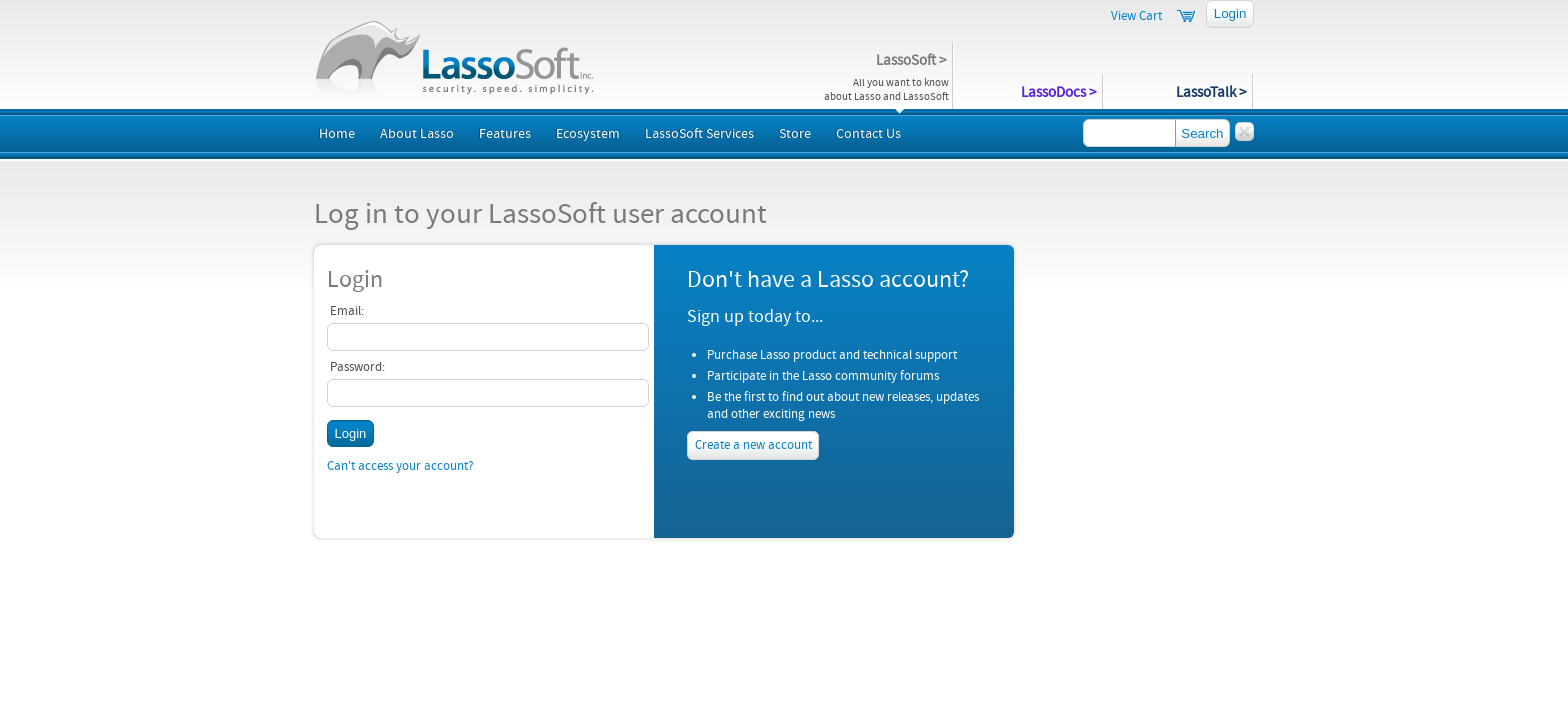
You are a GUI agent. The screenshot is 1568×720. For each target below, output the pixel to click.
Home (337, 134)
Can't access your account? (400, 466)
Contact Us (868, 134)
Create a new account (753, 446)
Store (795, 134)
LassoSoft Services (699, 134)
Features (505, 134)
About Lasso (417, 134)
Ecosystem (588, 134)
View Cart (1136, 16)
